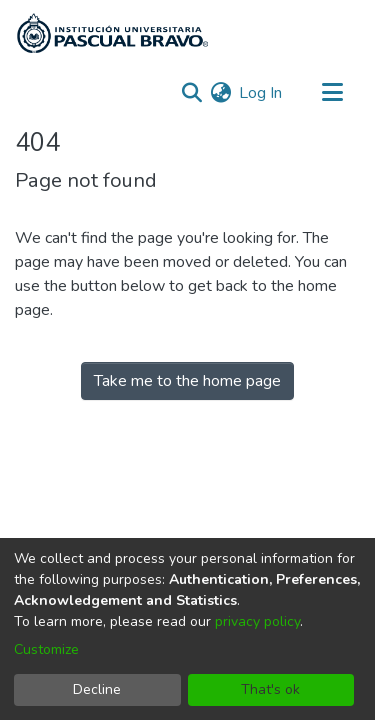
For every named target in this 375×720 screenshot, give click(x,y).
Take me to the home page (187, 381)
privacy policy (257, 621)
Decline (97, 689)
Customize (46, 649)
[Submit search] (191, 93)
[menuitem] (220, 93)
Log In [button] (261, 93)
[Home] (112, 33)
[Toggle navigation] (332, 93)
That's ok (270, 689)
